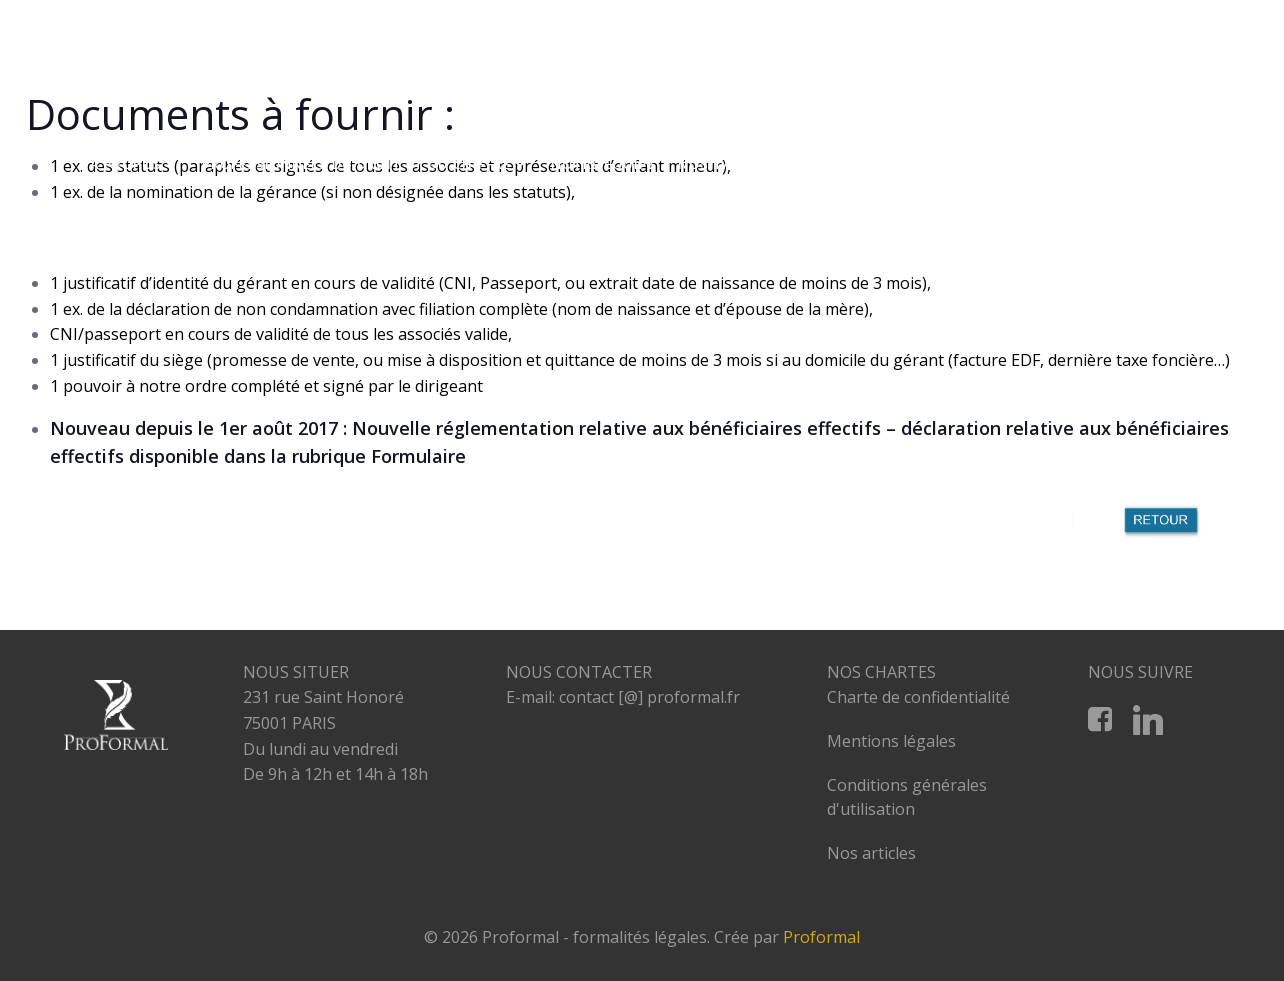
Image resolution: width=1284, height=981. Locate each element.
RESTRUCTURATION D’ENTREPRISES (913, 164)
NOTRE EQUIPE (603, 164)
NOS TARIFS (721, 164)
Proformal (821, 938)
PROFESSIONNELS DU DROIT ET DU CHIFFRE (365, 164)
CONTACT (1161, 203)
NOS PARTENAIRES (1129, 164)
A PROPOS (135, 164)
